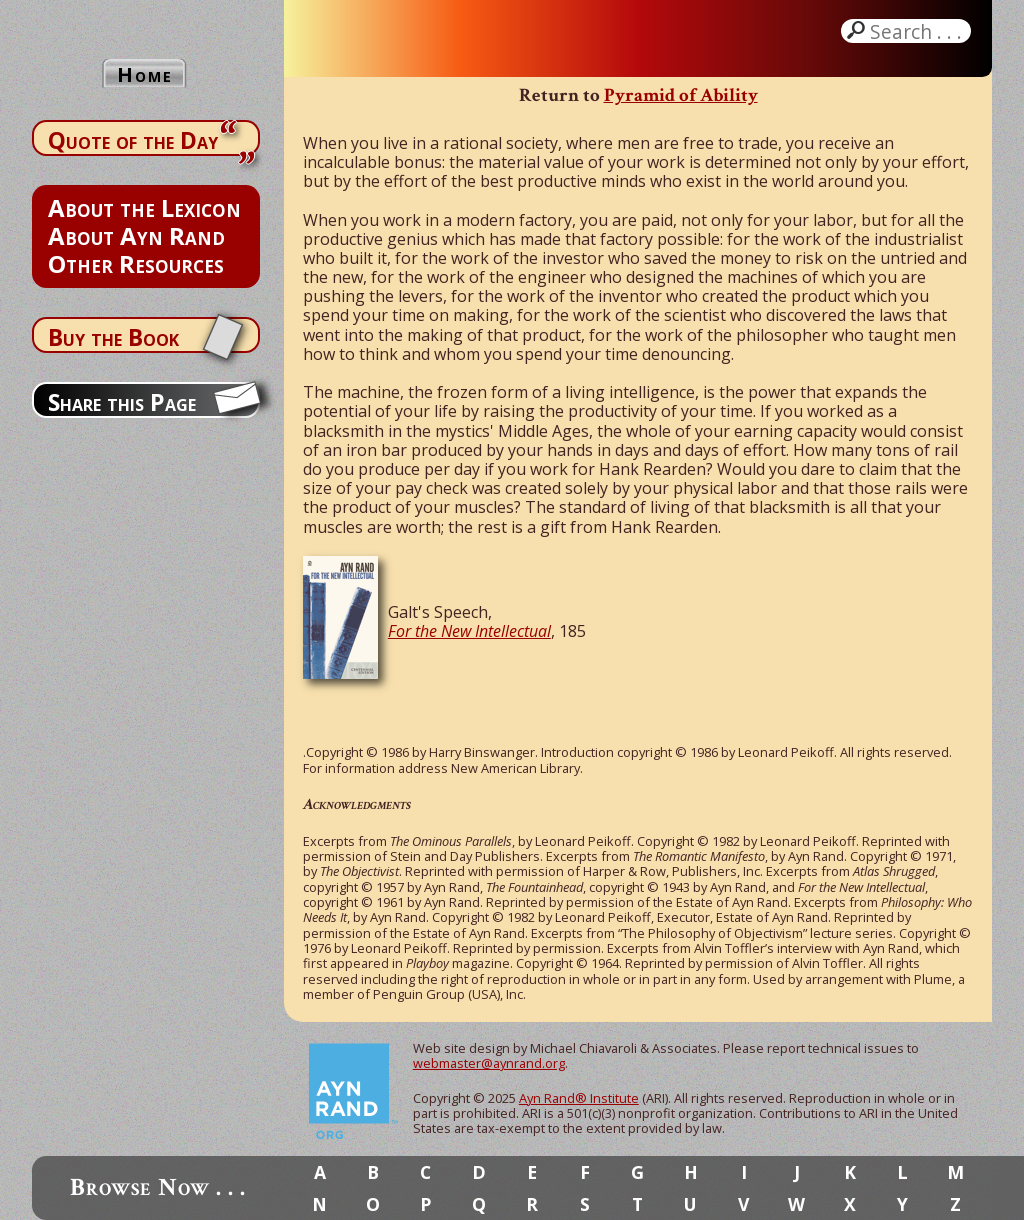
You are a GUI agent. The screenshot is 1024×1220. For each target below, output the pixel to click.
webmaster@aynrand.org (489, 1063)
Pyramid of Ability (681, 95)
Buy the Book (113, 337)
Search (918, 31)
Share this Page (122, 402)
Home (145, 74)
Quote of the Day (133, 140)
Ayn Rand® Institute (579, 1098)
